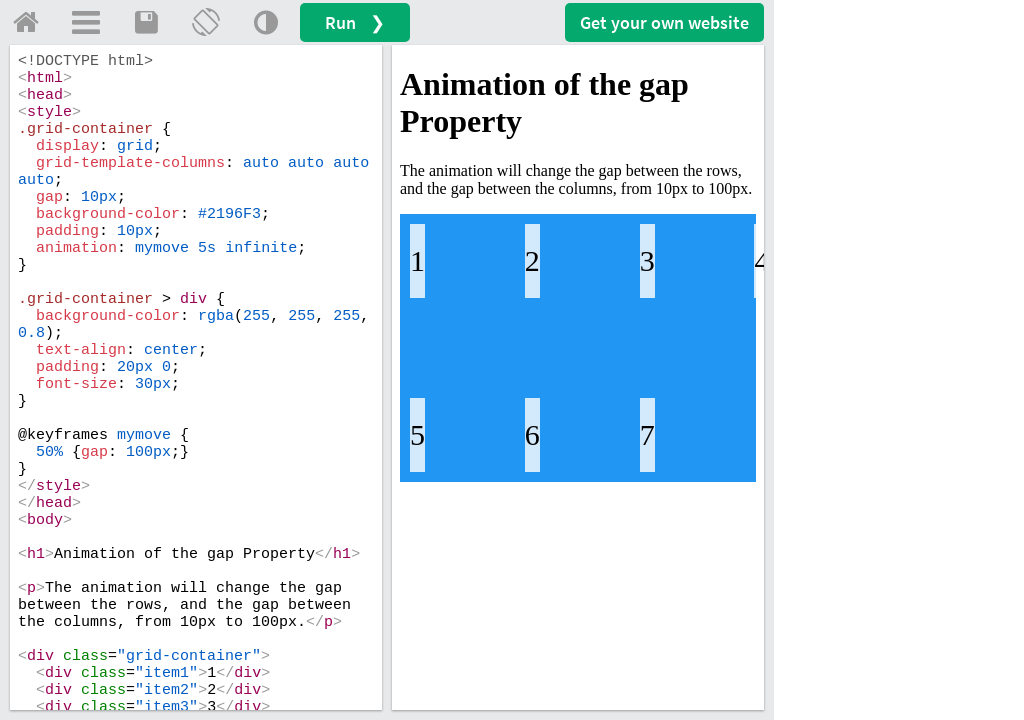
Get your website (664, 22)
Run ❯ (355, 22)
